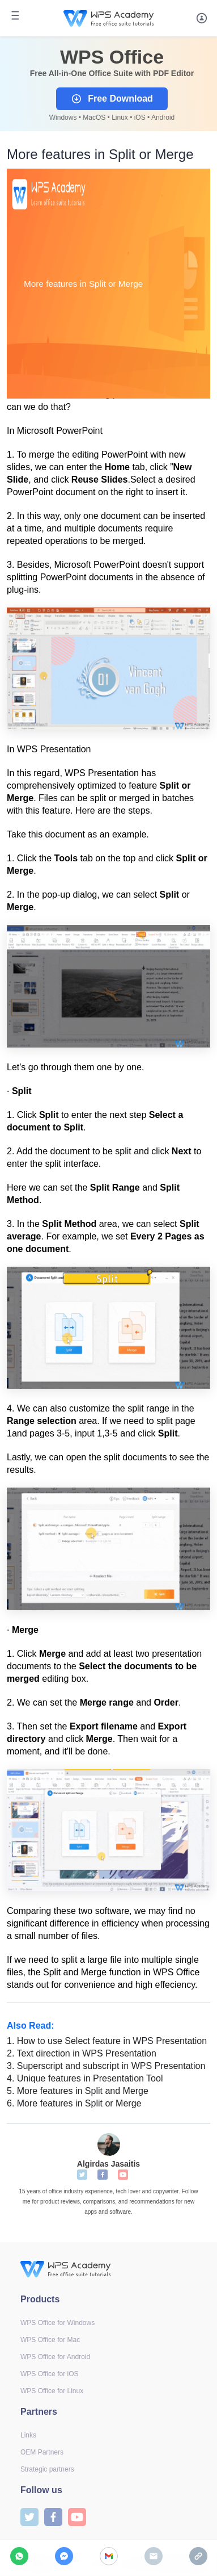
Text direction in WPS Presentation (81, 2053)
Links (28, 2435)
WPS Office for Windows (57, 2323)
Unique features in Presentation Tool (85, 2078)
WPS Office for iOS (49, 2374)
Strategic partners (47, 2469)
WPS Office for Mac (50, 2340)
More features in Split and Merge (77, 2091)
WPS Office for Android (55, 2357)
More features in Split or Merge (74, 2103)
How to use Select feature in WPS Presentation (107, 2041)
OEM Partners (41, 2452)
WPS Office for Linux (51, 2391)
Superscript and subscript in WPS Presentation (106, 2066)
